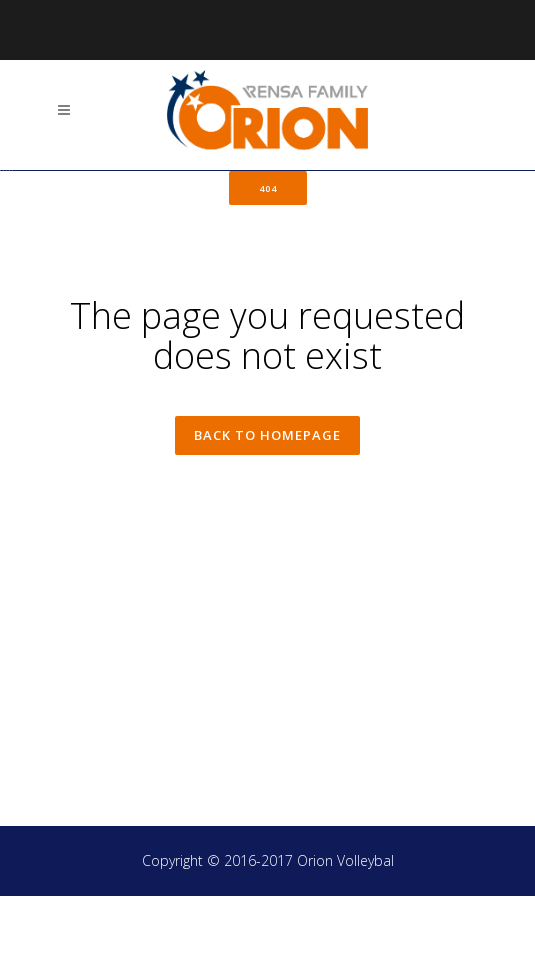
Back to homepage (267, 494)
